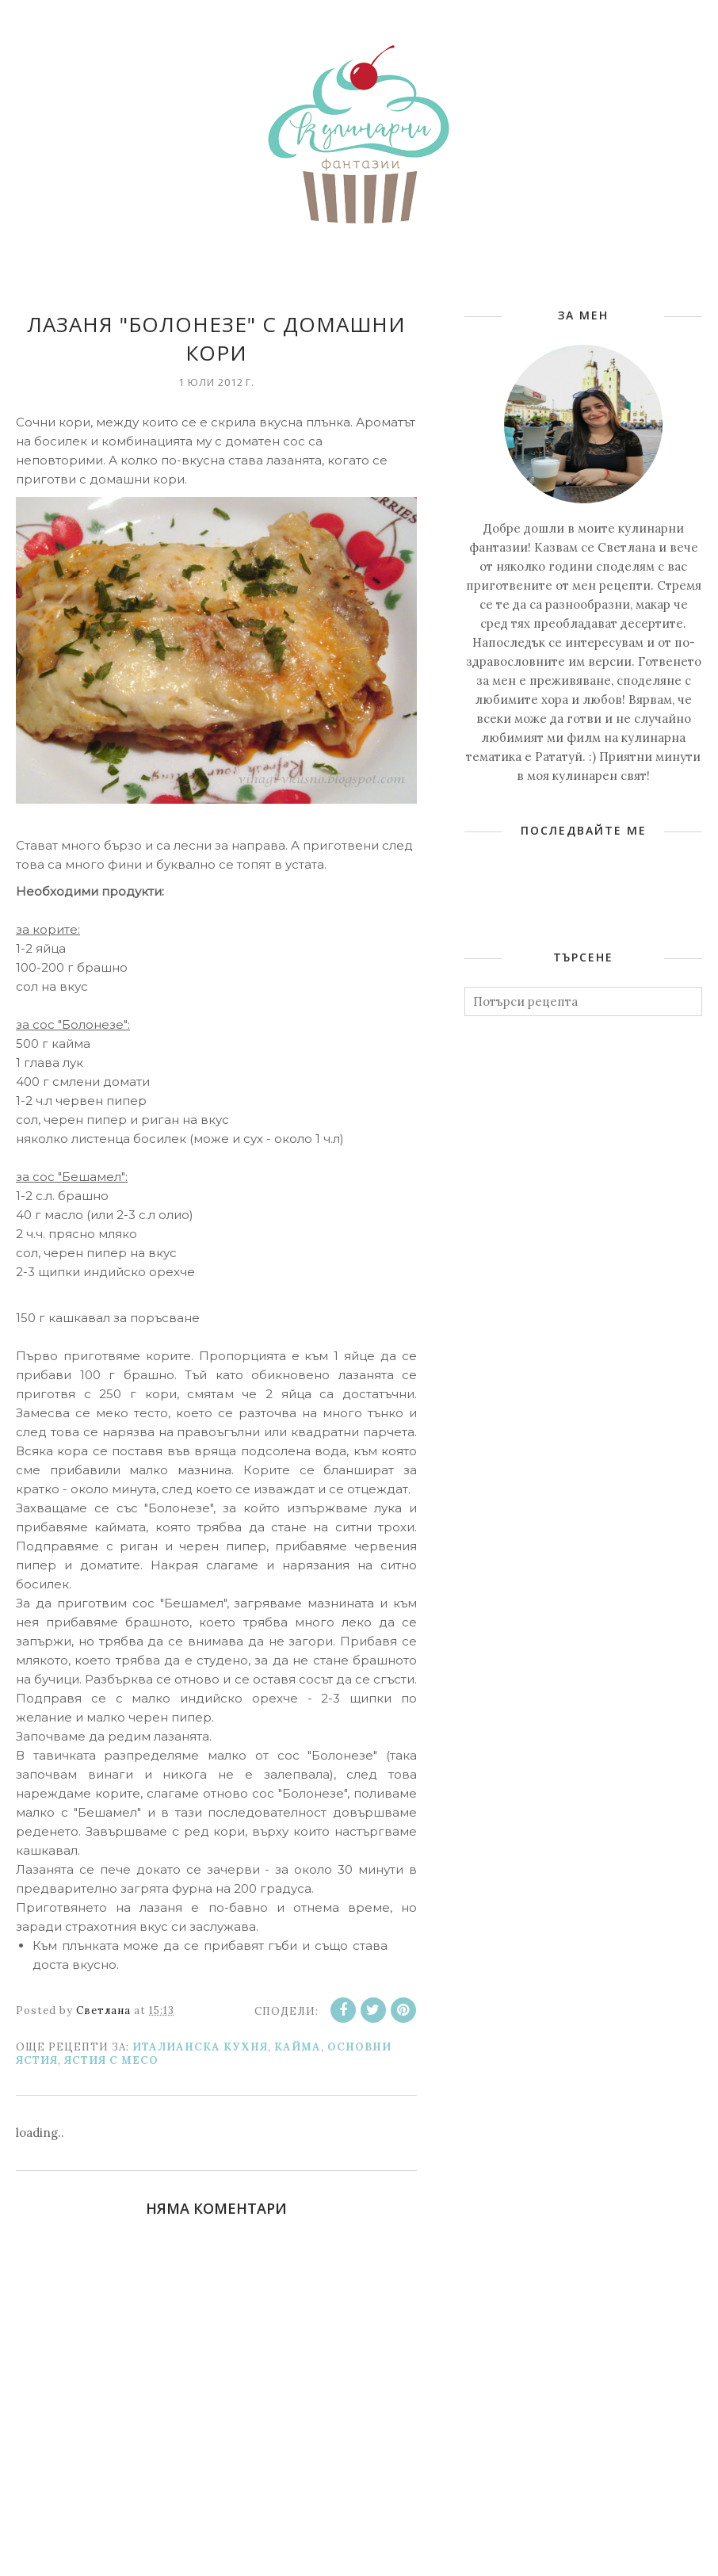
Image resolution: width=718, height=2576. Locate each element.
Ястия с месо (111, 2060)
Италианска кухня (200, 2047)
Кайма (297, 2047)
